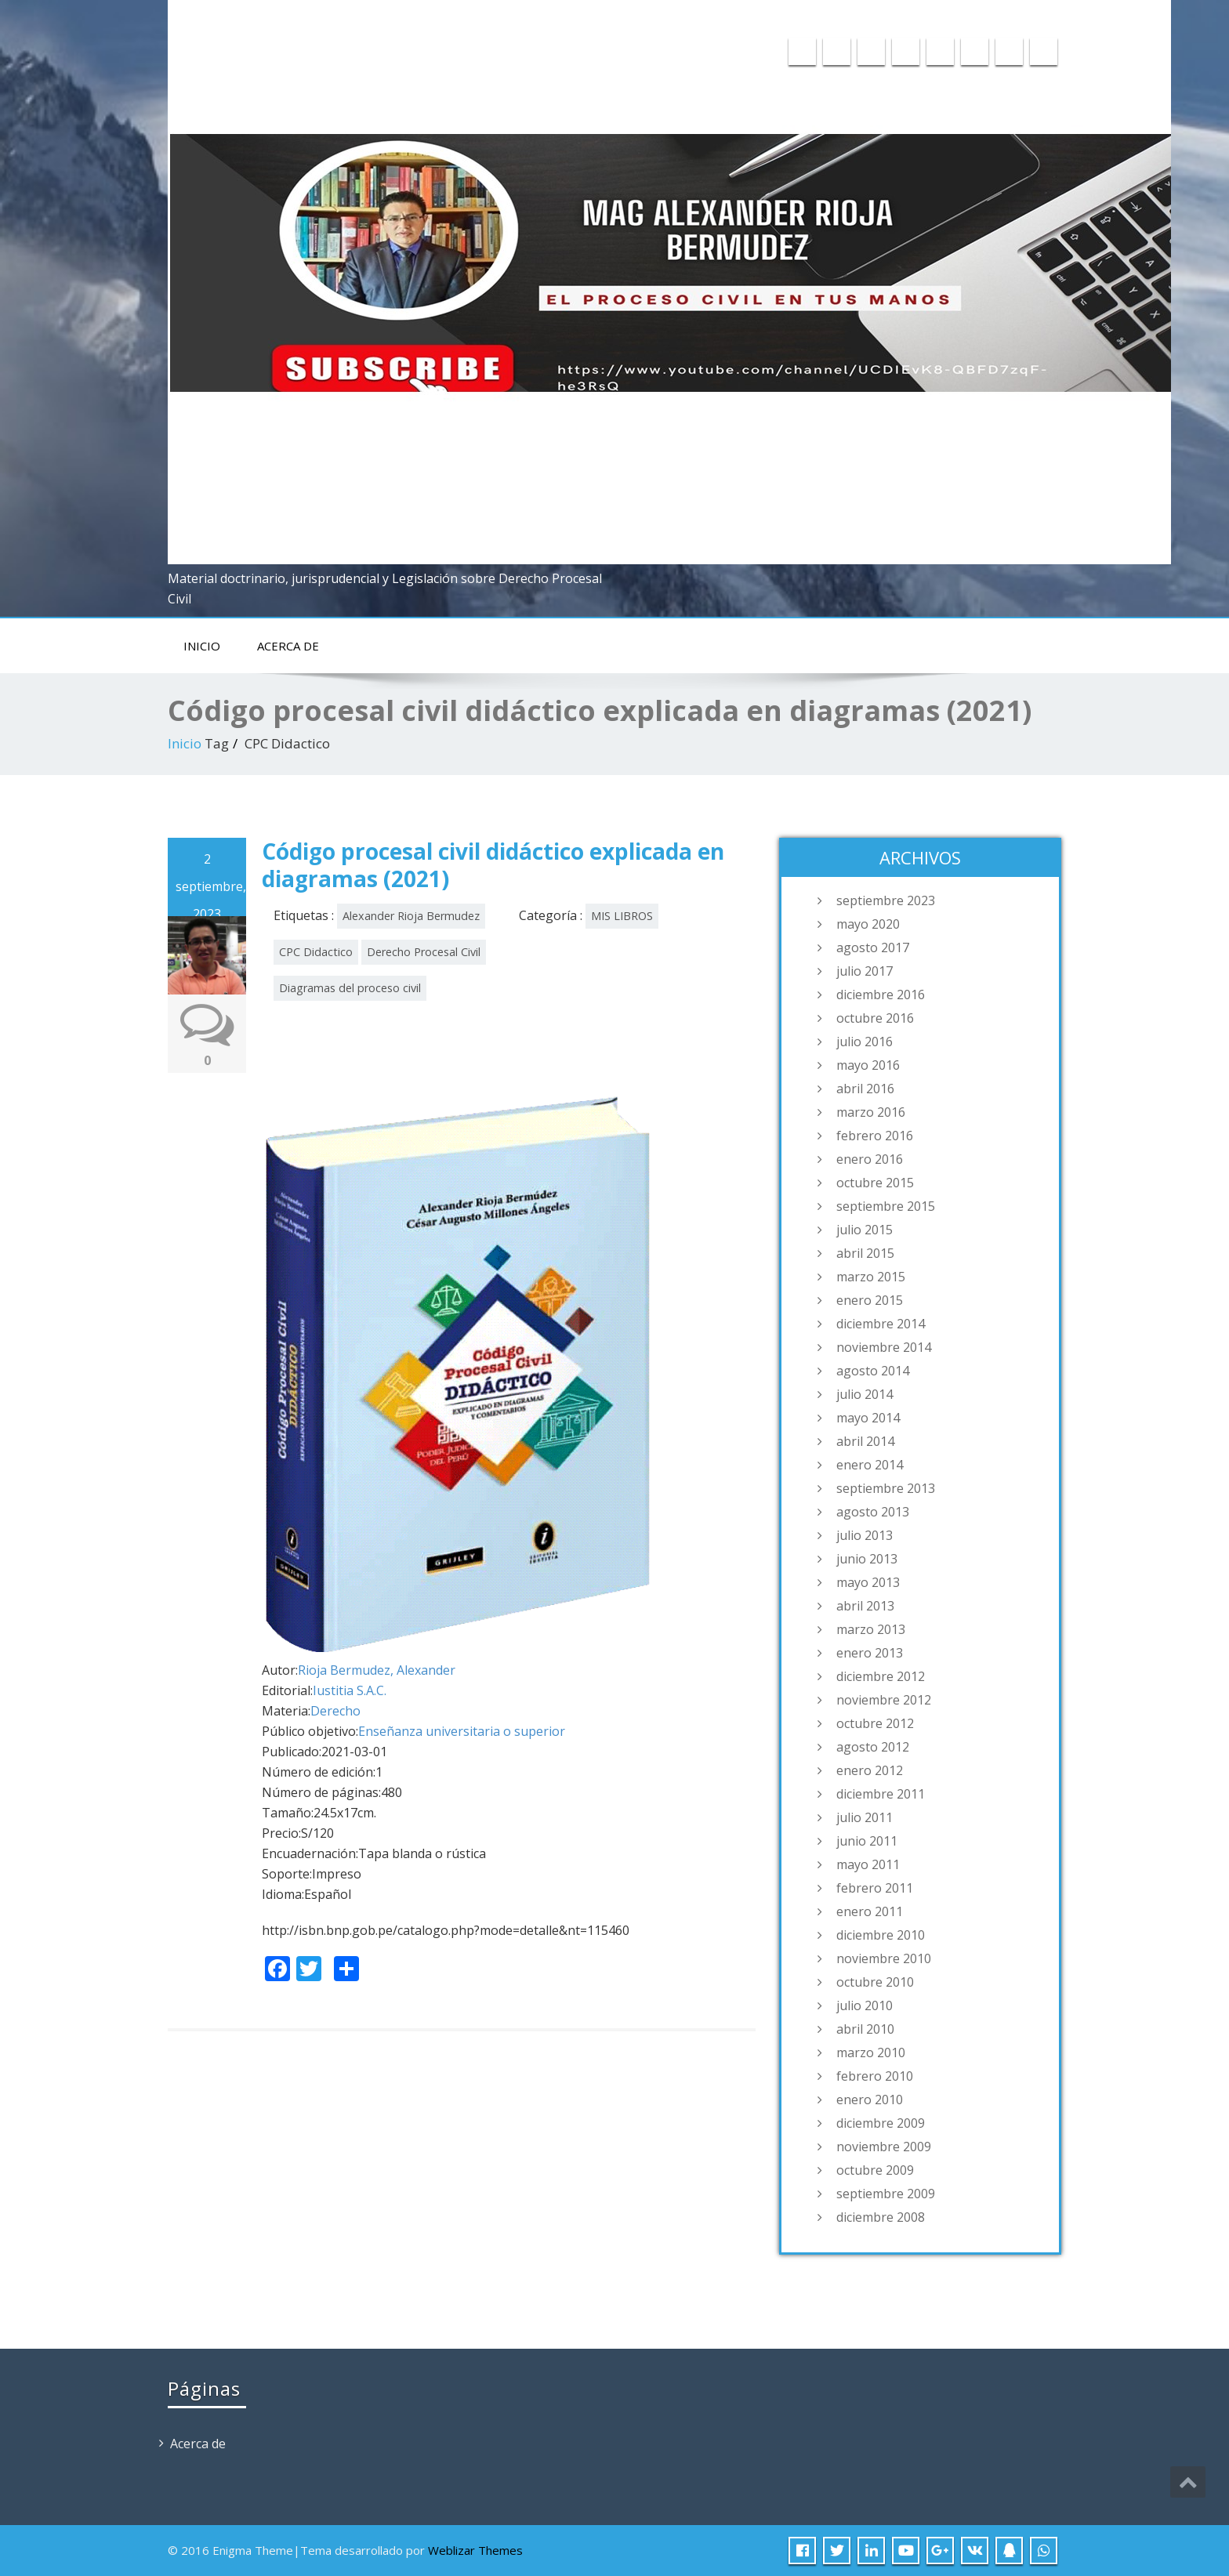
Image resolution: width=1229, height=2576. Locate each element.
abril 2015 (865, 1253)
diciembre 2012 (880, 1676)
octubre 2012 (875, 1723)
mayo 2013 (868, 1582)
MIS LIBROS (622, 915)
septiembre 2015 (885, 1206)
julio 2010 (864, 2005)
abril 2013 (865, 1606)
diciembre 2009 (880, 2123)
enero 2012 (869, 1770)
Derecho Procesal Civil (423, 951)
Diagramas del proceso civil (350, 987)
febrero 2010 (874, 2076)
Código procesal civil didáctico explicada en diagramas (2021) (493, 864)
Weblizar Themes (475, 2550)
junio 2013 (866, 1559)
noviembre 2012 (883, 1700)
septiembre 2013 (885, 1488)
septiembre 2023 (885, 900)
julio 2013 (864, 1535)
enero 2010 (869, 2099)
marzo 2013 (870, 1629)
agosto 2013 (872, 1512)
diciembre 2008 (880, 2217)
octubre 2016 (875, 1018)
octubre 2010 (875, 1982)
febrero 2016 (874, 1135)
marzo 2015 (870, 1276)
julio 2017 (864, 971)
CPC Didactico (316, 951)
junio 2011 (866, 1841)
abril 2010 (865, 2029)
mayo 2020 (868, 924)
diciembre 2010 (880, 1935)
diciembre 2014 (880, 1323)
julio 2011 (864, 1817)
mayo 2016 (868, 1065)
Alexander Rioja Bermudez (411, 915)
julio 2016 (864, 1041)
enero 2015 (869, 1300)
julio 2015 (864, 1229)
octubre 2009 (875, 2170)
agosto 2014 (872, 1371)
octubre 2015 (875, 1182)
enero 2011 (869, 1911)
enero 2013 (869, 1653)
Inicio (201, 646)
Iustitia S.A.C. (349, 1690)
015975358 (1018, 13)
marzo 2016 (870, 1112)
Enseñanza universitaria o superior (461, 1731)
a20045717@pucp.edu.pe (870, 13)
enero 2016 (869, 1159)
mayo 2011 (868, 1864)
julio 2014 (864, 1394)
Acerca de (288, 646)
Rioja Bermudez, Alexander (376, 1670)
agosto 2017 (872, 947)
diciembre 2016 (880, 994)
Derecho (335, 1710)
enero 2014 (869, 1465)
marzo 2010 (870, 2052)
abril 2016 (865, 1088)
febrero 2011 (874, 1888)
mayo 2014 (868, 1418)
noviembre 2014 (883, 1347)
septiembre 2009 (885, 2193)
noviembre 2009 (883, 2146)
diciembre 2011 (880, 1794)
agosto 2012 (872, 1747)
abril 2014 (865, 1441)
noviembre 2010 (883, 1958)
